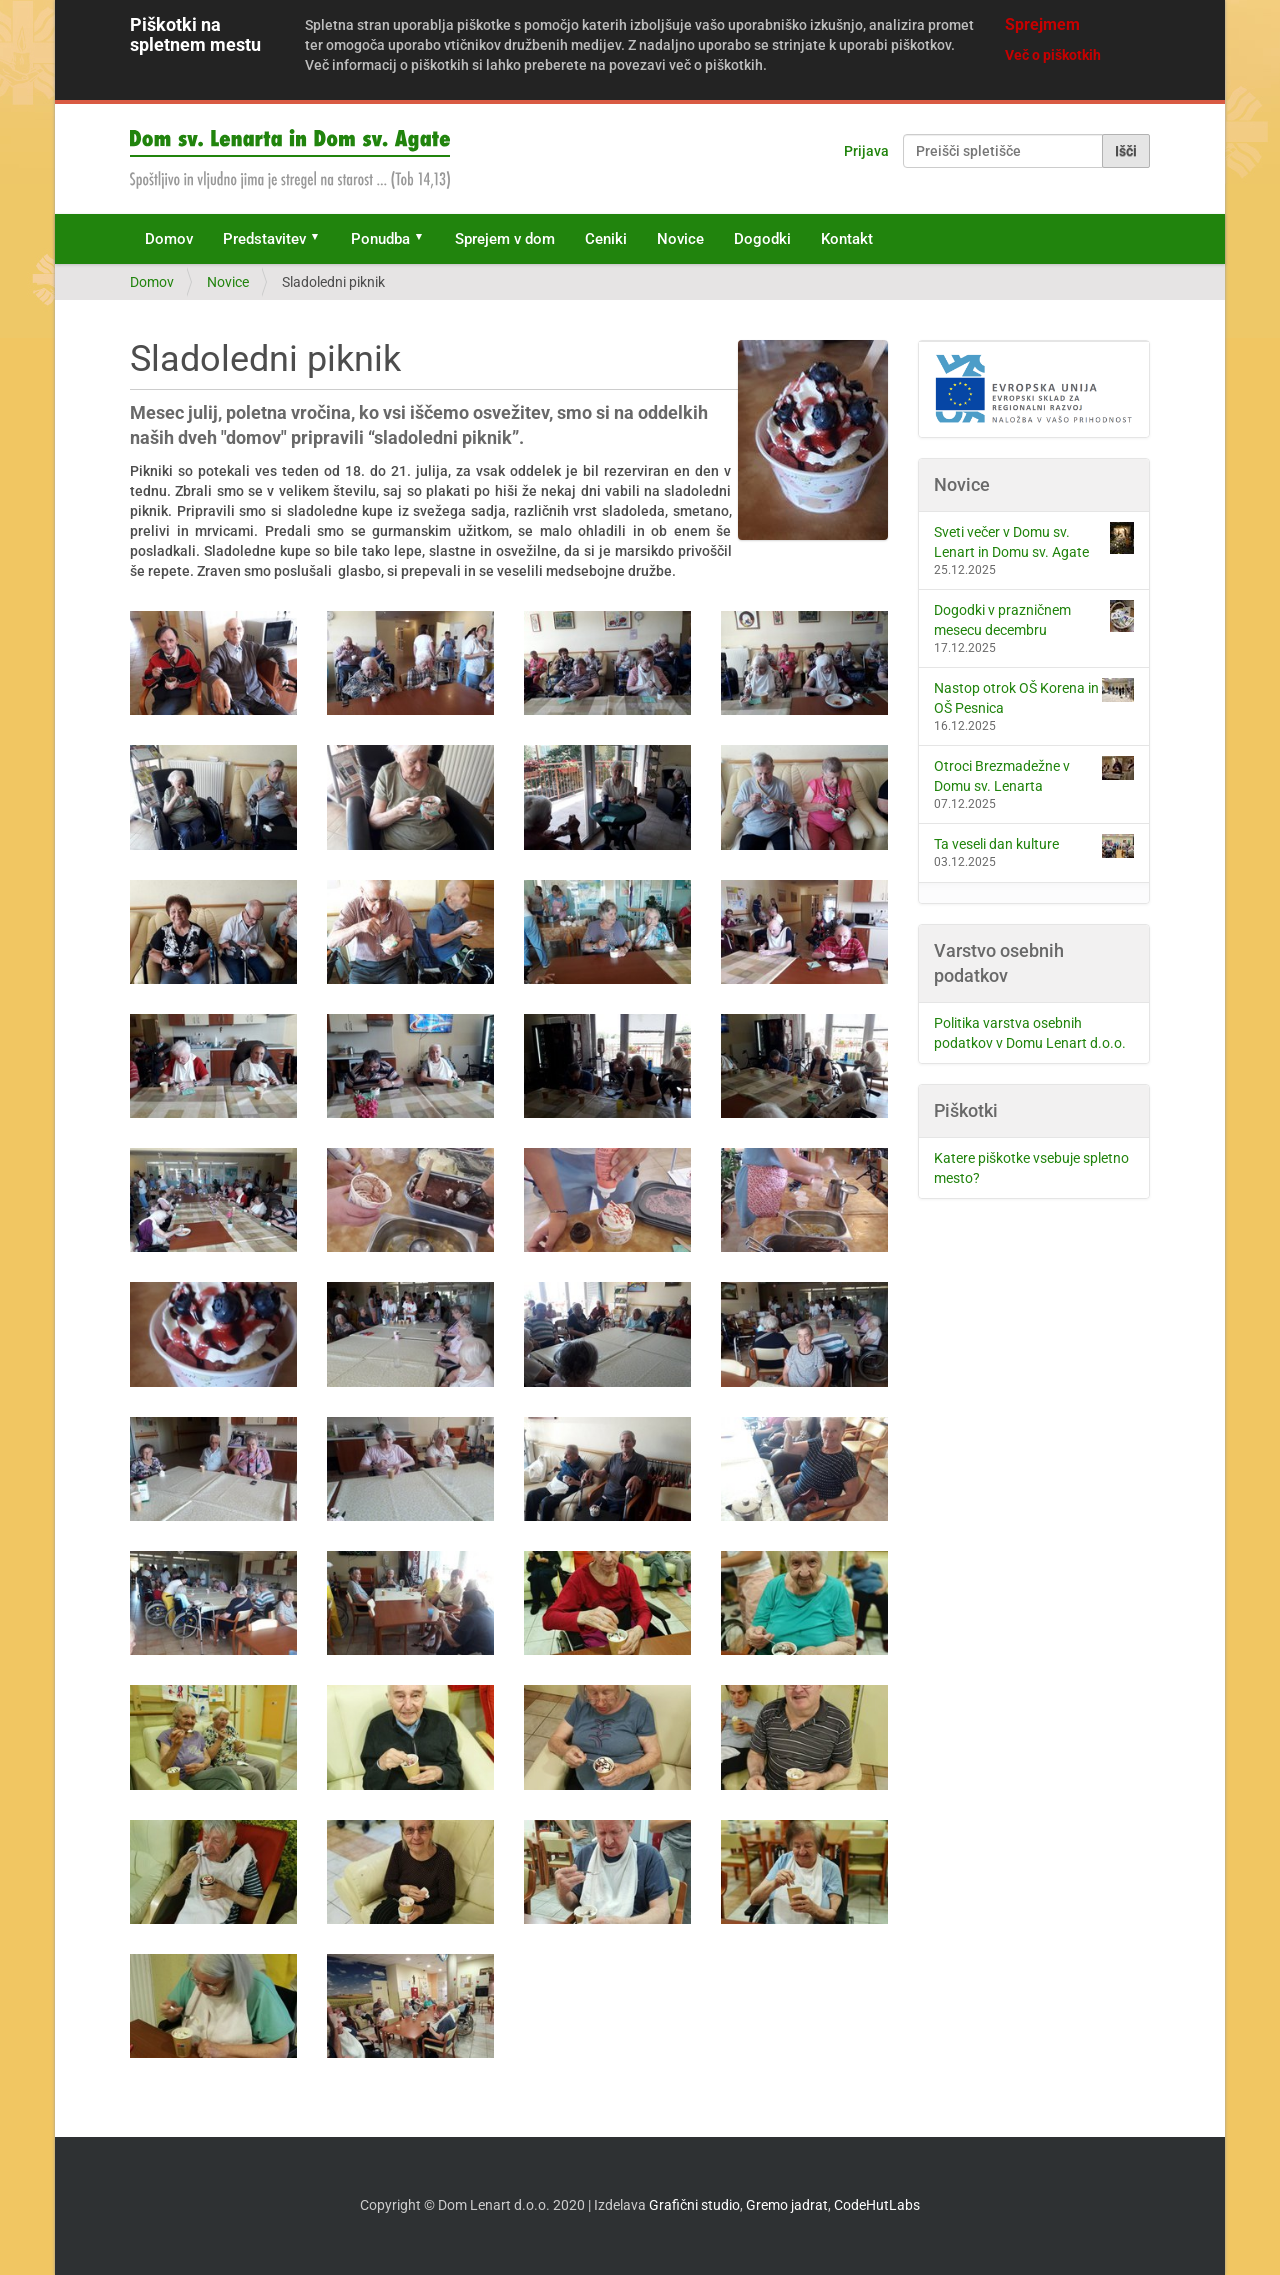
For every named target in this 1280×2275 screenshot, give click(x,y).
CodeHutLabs (877, 2205)
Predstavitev (264, 239)
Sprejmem (1042, 24)
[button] (322, 239)
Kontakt (847, 239)
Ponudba (380, 239)
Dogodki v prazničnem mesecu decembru (1034, 619)
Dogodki (762, 239)
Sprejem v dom (505, 239)
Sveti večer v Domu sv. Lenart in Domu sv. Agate (1034, 541)
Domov (169, 239)
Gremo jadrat (787, 2205)
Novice (680, 239)
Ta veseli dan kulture (1034, 846)
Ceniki (606, 239)
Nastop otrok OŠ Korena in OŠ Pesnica (1034, 697)
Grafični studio (694, 2205)
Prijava (866, 151)
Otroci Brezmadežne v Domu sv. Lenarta (1034, 775)
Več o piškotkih (1053, 55)
